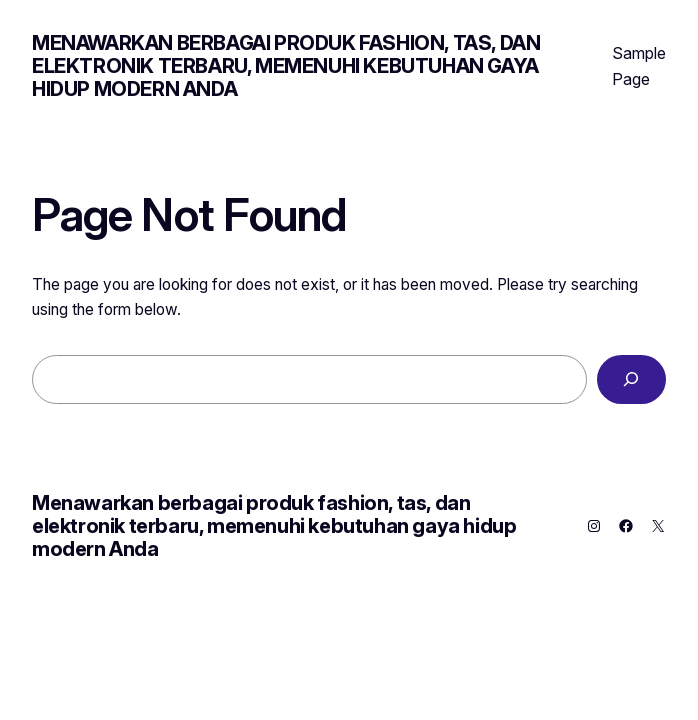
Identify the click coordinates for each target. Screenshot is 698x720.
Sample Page (639, 66)
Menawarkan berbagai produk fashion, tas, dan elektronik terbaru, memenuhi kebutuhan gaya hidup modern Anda (286, 66)
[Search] (632, 379)
